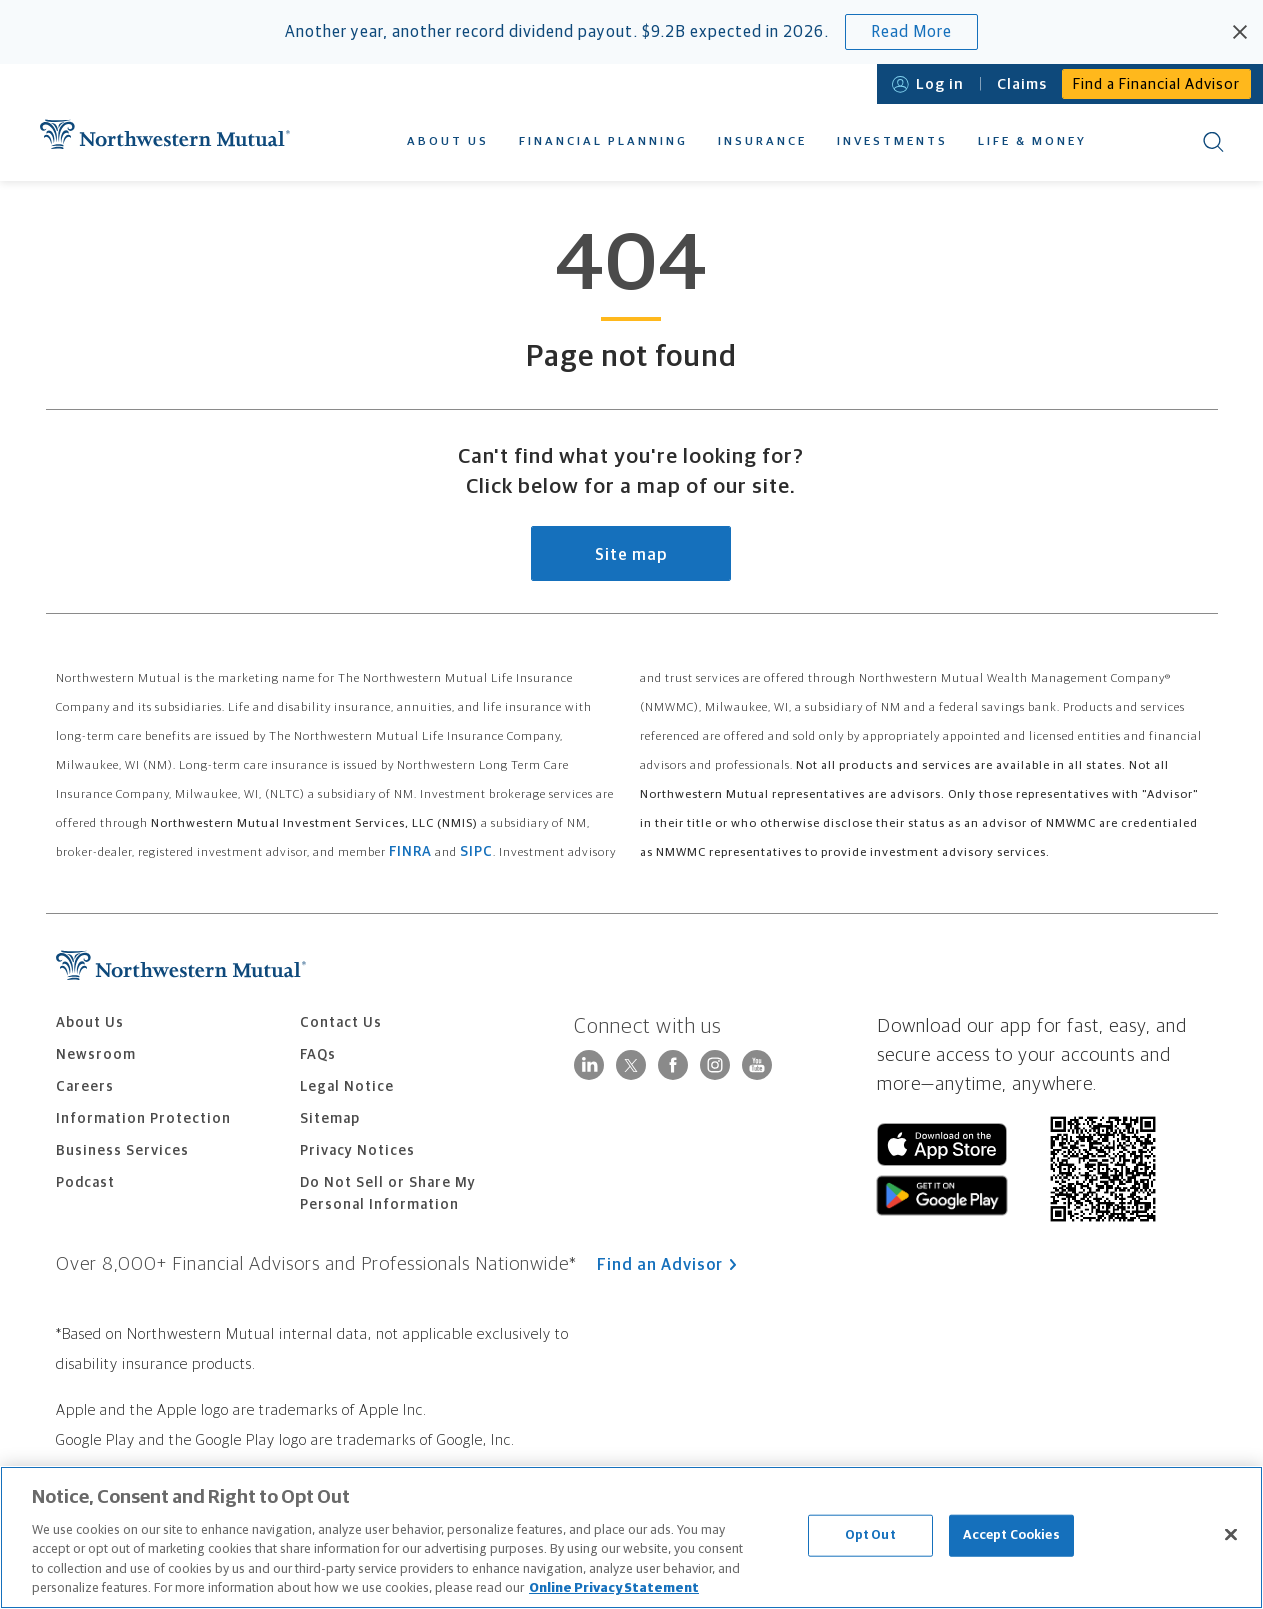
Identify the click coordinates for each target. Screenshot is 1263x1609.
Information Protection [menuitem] (143, 1119)
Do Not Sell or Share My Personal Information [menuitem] (388, 1194)
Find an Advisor (666, 1265)
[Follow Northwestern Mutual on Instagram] (715, 1075)
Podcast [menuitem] (85, 1183)
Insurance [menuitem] (762, 142)
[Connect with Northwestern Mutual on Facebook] (673, 1075)
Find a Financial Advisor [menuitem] (1156, 84)
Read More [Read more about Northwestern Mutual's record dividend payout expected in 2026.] (911, 32)
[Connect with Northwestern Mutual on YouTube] (757, 1075)
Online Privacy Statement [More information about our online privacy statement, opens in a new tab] (614, 1588)
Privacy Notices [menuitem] (357, 1151)
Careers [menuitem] (85, 1087)
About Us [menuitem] (448, 142)
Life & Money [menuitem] (1032, 142)
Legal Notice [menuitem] (347, 1087)
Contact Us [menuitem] (341, 1023)
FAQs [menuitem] (318, 1055)
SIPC (476, 852)
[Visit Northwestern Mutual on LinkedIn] (589, 1075)
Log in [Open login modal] (928, 84)
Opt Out (870, 1535)
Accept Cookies (1011, 1535)
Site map (631, 555)
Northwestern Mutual (165, 134)
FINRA (410, 852)
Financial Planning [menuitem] (603, 142)
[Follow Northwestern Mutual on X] (631, 1065)
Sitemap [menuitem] (330, 1119)
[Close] (1231, 1535)
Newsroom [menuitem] (96, 1055)
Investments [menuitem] (892, 142)
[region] (631, 1537)
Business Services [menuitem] (122, 1151)
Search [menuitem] (1213, 142)
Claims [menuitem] (1022, 84)
